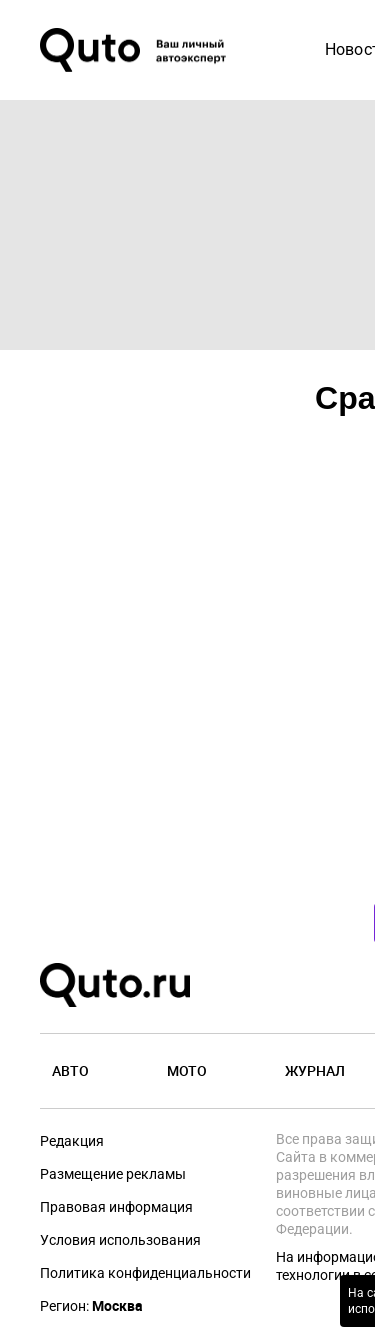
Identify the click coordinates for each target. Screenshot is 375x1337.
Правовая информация (116, 1207)
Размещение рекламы (113, 1174)
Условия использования (120, 1240)
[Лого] (135, 50)
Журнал (315, 1070)
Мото (187, 1070)
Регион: (91, 1306)
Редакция (72, 1141)
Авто (70, 1070)
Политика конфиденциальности (145, 1273)
